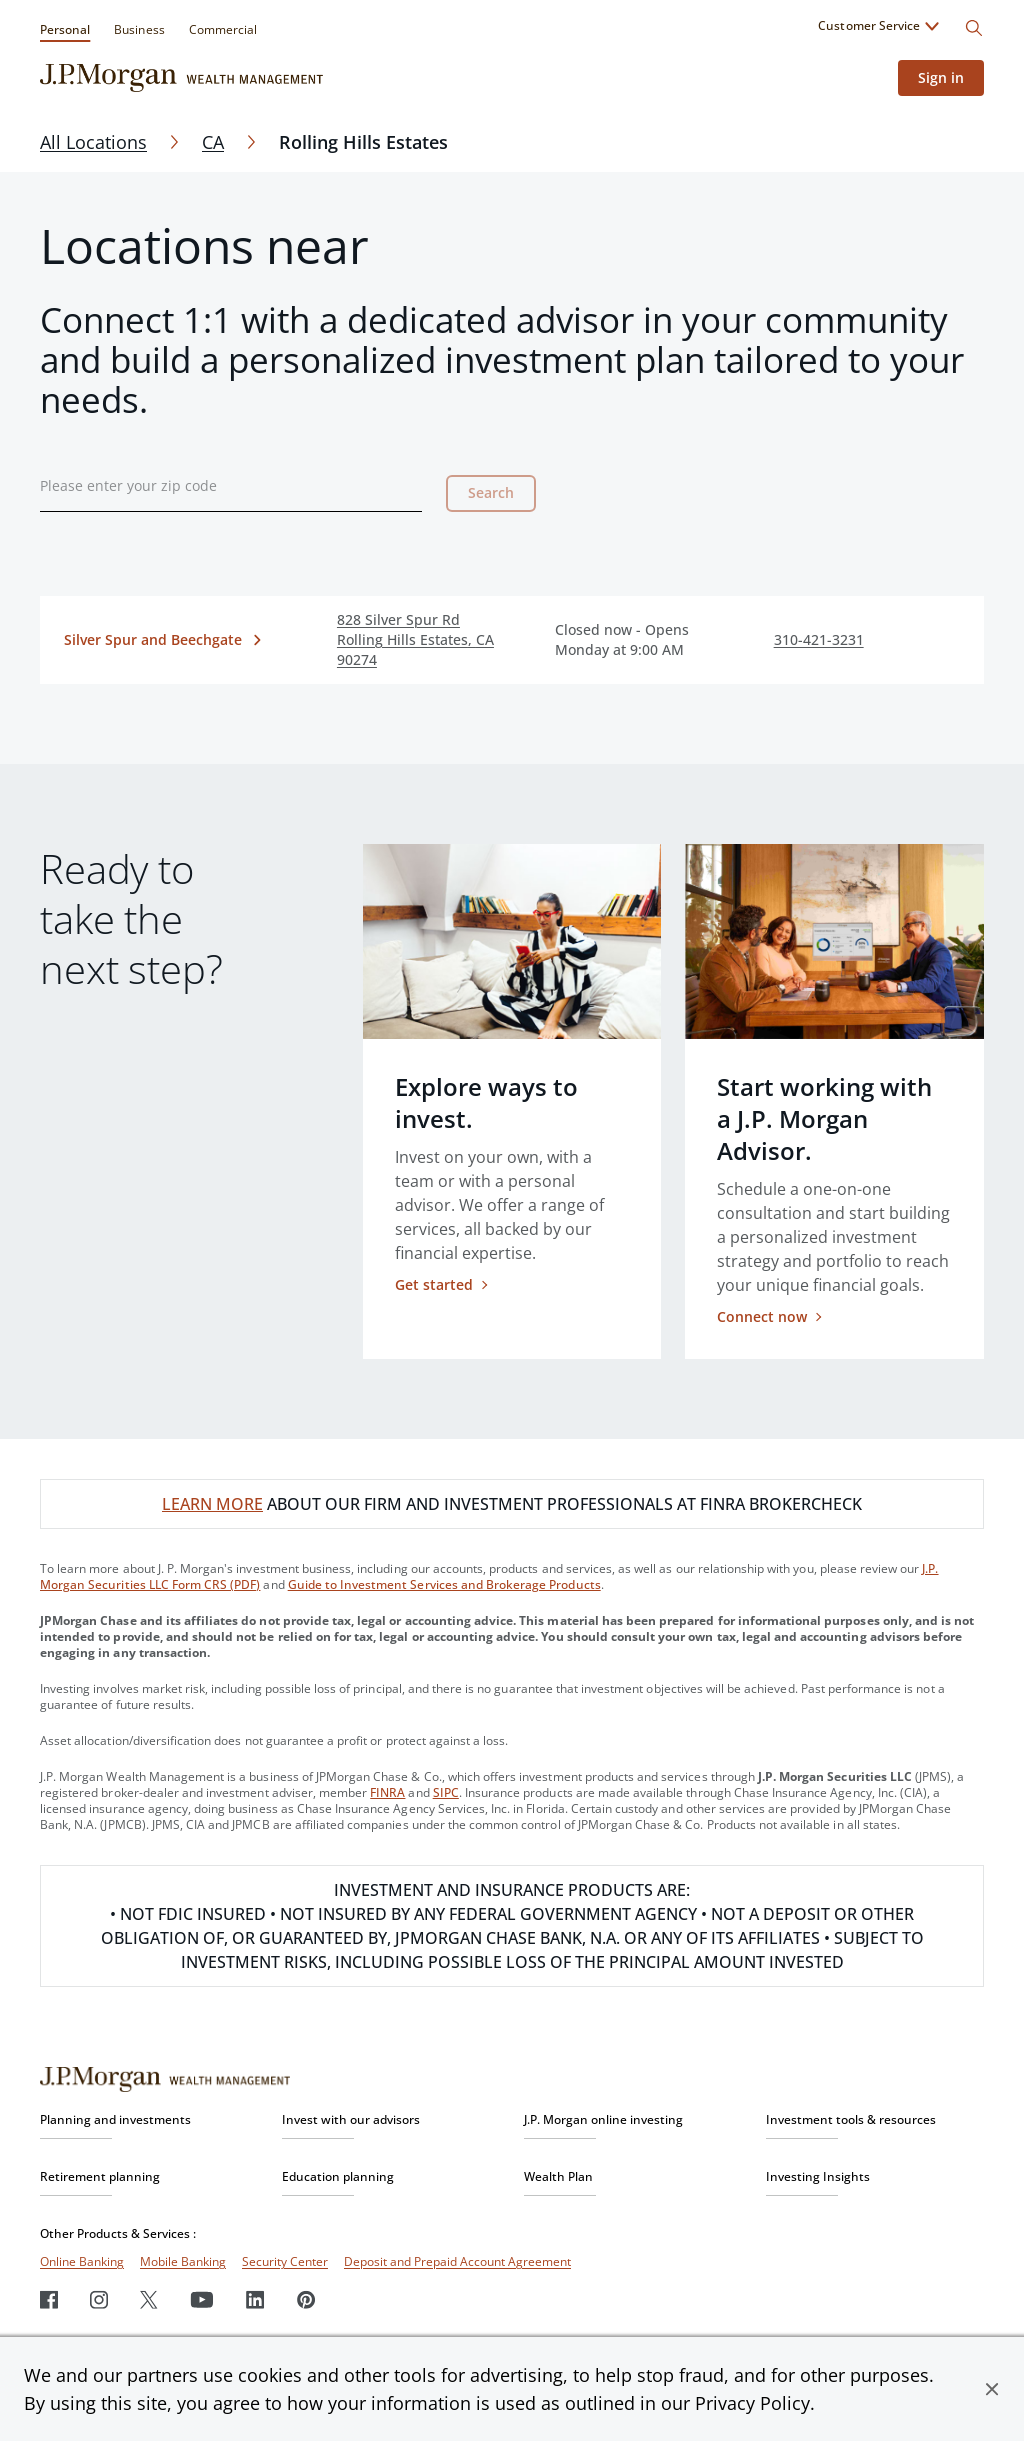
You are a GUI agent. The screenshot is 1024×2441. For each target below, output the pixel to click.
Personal (65, 29)
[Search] (974, 28)
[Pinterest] (306, 2299)
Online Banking (82, 2261)
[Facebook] (49, 2299)
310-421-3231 (819, 639)
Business (139, 29)
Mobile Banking (183, 2261)
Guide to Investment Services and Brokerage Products (444, 1584)
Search (491, 492)
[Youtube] (202, 2299)
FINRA (387, 1792)
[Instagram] (99, 2299)
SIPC (446, 1792)
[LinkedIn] (255, 2299)
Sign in (941, 77)
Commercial (223, 29)
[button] (992, 2389)
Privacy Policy (752, 2403)
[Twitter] (149, 2299)
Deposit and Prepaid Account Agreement (457, 2261)
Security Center (285, 2261)
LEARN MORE (212, 1504)
